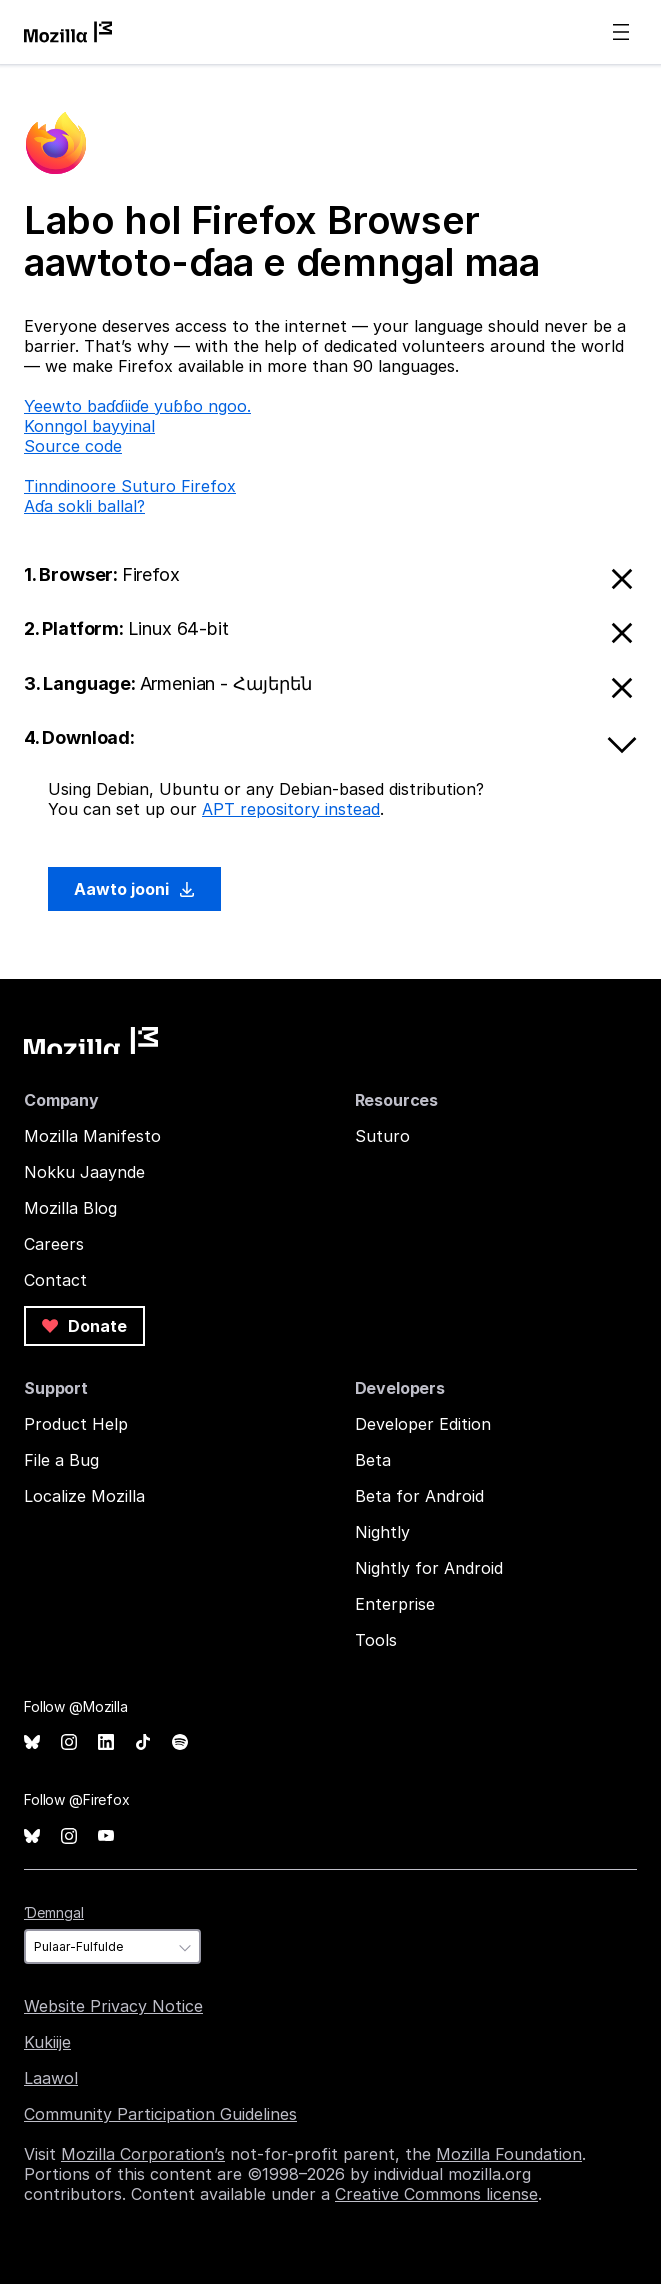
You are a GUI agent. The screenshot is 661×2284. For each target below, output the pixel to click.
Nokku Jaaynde (84, 1172)
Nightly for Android (429, 1568)
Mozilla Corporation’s (143, 2154)
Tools (376, 1640)
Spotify (180, 1742)
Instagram (69, 1742)
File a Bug (61, 1460)
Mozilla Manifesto (92, 1136)
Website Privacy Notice (113, 2006)
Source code (73, 446)
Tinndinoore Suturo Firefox (130, 486)
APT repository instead (291, 809)
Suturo (382, 1136)
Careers (54, 1244)
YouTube (106, 1836)
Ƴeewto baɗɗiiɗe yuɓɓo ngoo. (137, 406)
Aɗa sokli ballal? (84, 506)
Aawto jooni (134, 889)
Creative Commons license (436, 2194)
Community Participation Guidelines (160, 2114)
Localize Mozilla (84, 1496)
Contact (55, 1280)
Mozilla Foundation (509, 2154)
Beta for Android (419, 1496)
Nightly (382, 1532)
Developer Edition (423, 1424)
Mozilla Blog (70, 1208)
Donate (84, 1326)
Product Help (76, 1424)
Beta (373, 1460)
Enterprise (395, 1604)
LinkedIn (106, 1742)
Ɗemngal (54, 1912)
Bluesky (32, 1742)
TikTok (143, 1742)
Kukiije (47, 2042)
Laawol (51, 2078)
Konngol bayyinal (89, 426)
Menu (621, 32)
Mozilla (91, 1040)
